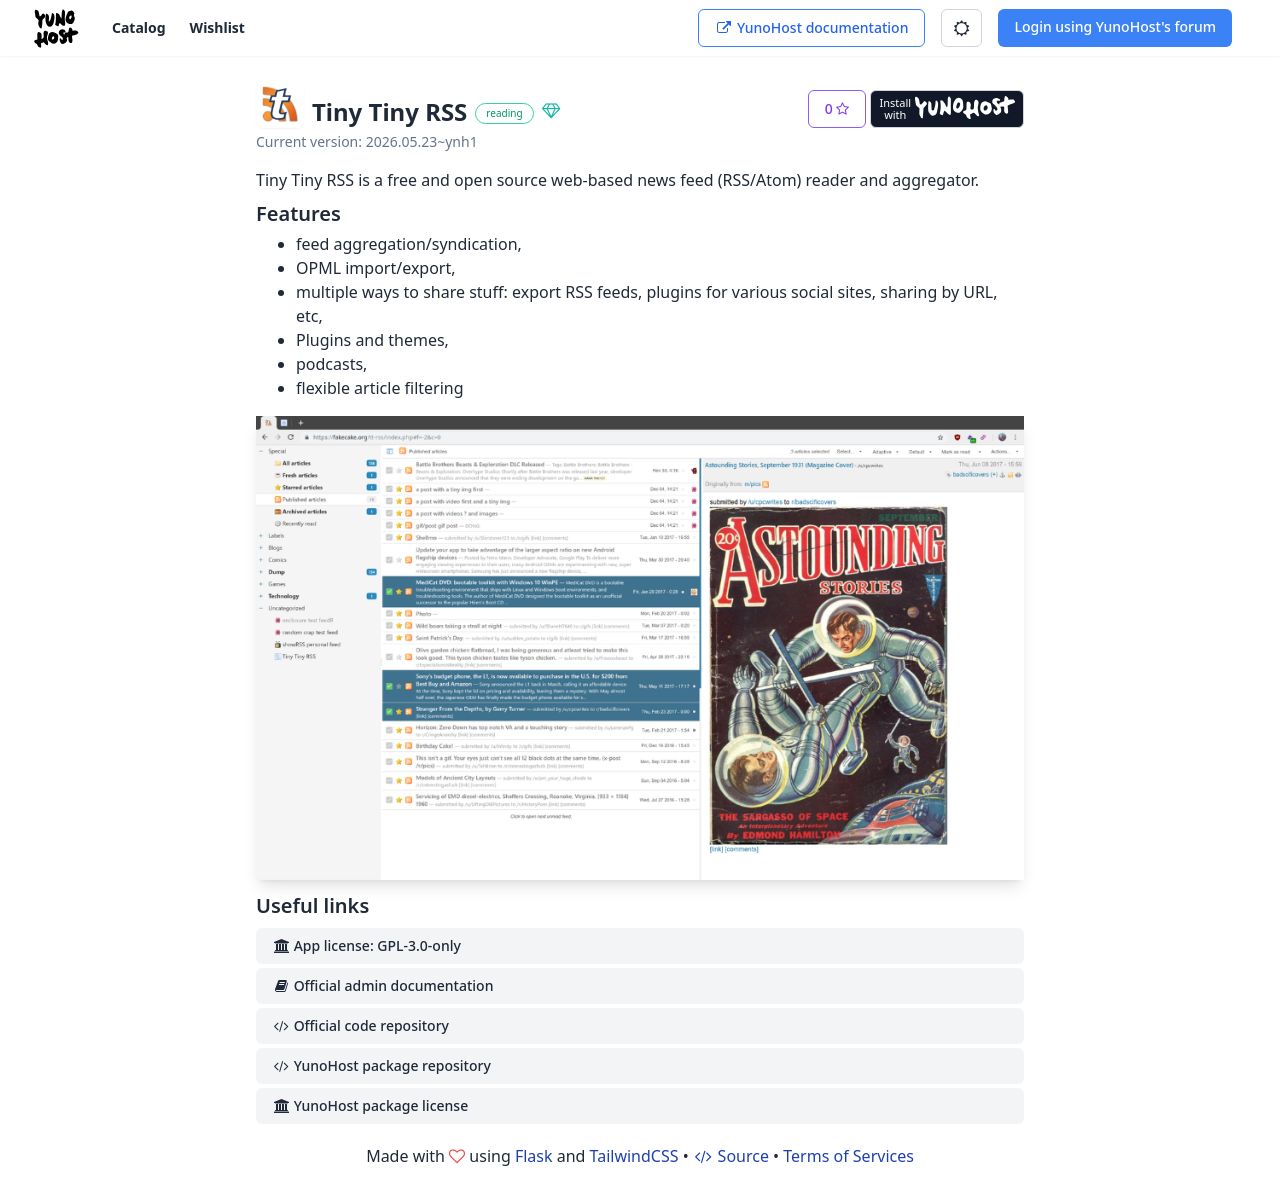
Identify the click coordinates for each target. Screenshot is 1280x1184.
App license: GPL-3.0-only (366, 945)
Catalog (139, 27)
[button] (961, 28)
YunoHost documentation (811, 27)
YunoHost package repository (381, 1065)
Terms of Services (848, 1156)
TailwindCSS (634, 1156)
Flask (534, 1156)
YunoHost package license (370, 1105)
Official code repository (360, 1025)
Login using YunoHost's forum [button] (1115, 26)
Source (731, 1156)
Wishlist (217, 27)
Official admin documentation (382, 985)
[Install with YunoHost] (947, 109)
